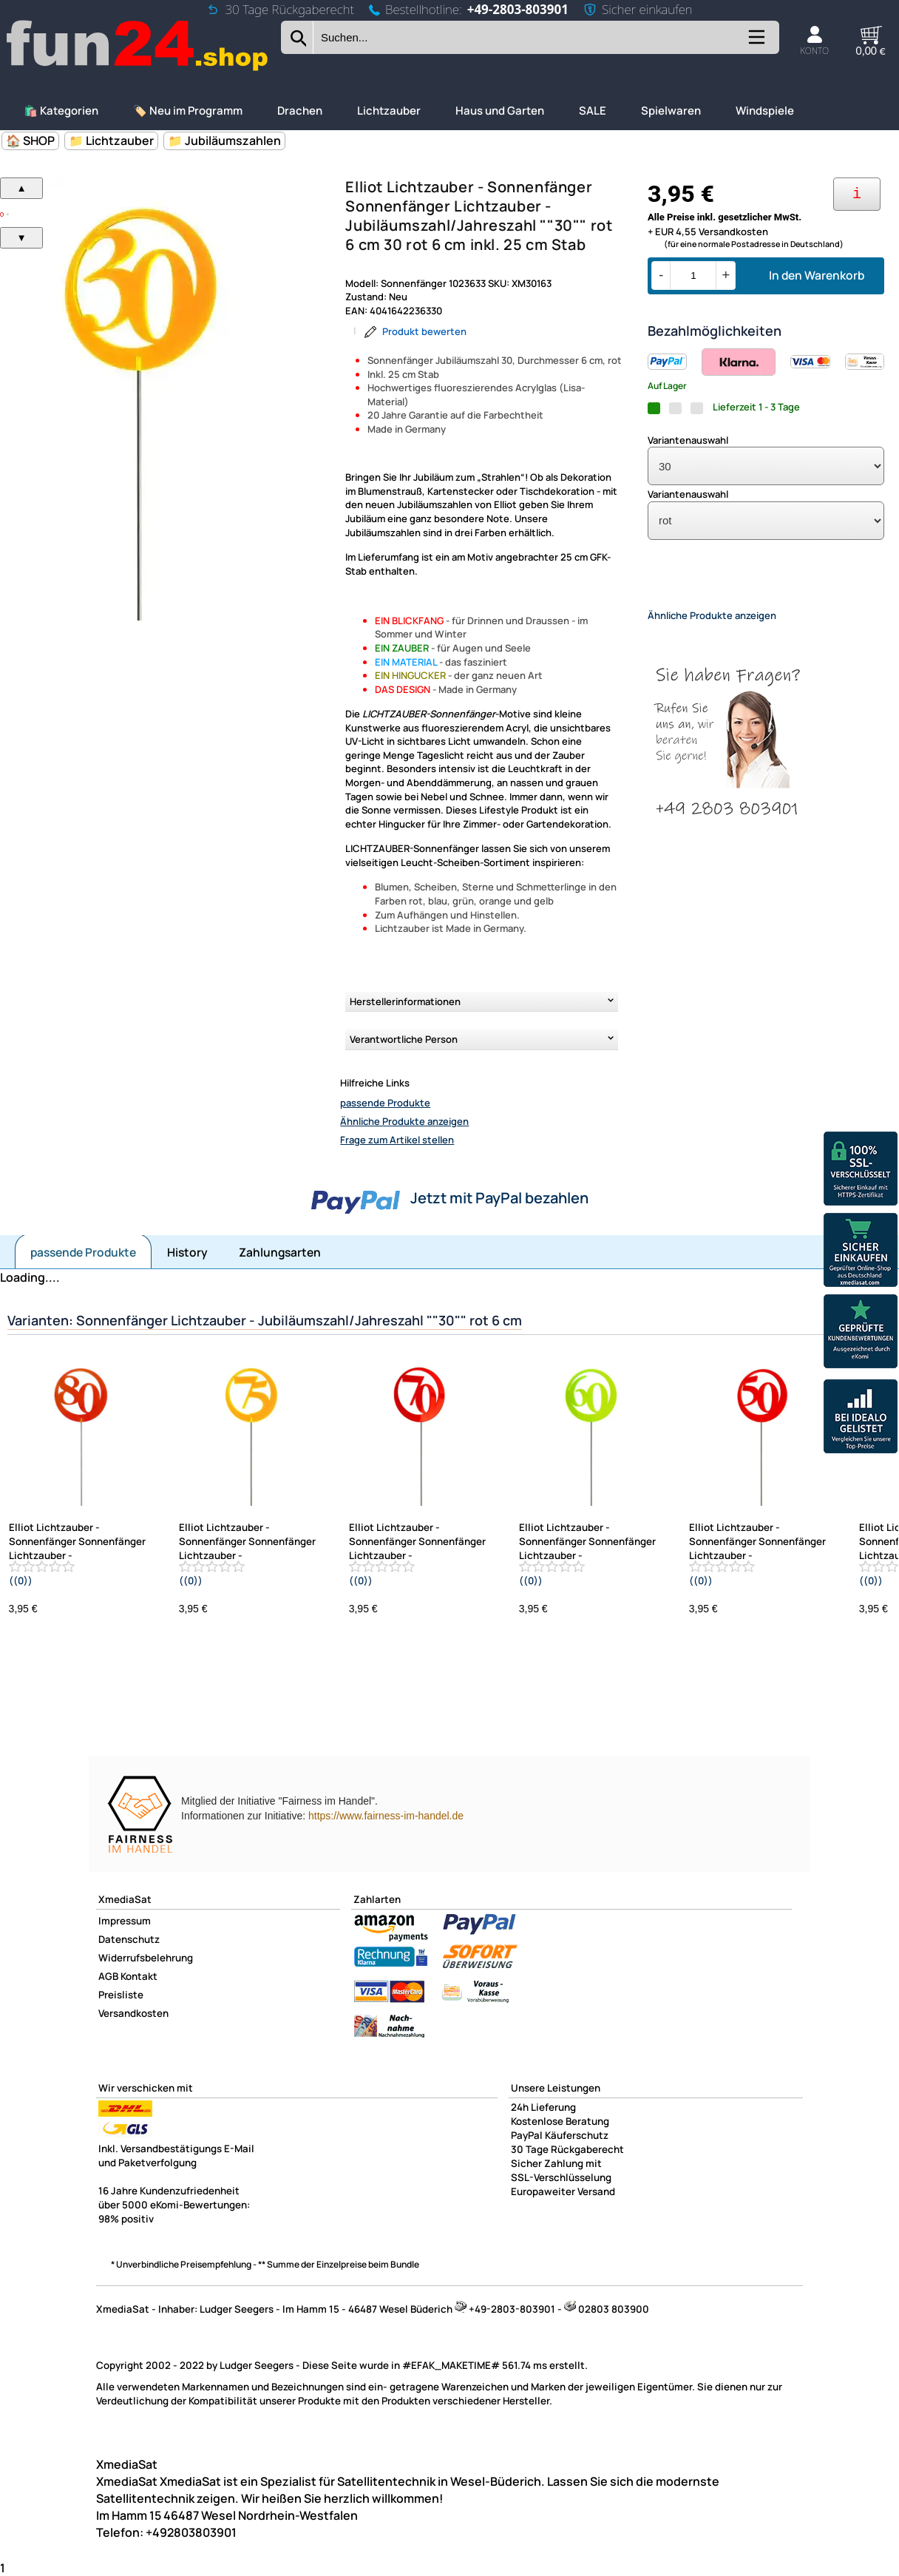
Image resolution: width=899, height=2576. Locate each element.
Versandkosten (133, 2013)
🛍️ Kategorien (61, 110)
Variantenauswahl (688, 440)
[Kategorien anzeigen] (755, 42)
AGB (108, 1976)
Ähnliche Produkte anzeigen (404, 1121)
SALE (592, 110)
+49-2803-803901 (518, 9)
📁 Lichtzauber (111, 140)
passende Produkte (385, 1102)
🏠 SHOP (30, 140)
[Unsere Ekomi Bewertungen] (861, 1333)
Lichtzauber (389, 110)
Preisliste (120, 1994)
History (187, 1252)
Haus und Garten (499, 110)
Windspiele (765, 110)
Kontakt (139, 1976)
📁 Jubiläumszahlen (224, 140)
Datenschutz (129, 1939)
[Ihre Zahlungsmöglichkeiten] (857, 194)
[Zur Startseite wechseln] (138, 69)
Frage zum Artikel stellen (397, 1139)
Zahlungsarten (280, 1252)
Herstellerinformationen (405, 1001)
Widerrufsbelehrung (145, 1957)
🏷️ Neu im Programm (187, 110)
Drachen (299, 110)
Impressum (124, 1920)
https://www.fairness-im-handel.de (386, 1816)
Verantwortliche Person (404, 1039)
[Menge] (693, 275)
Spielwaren (671, 110)
